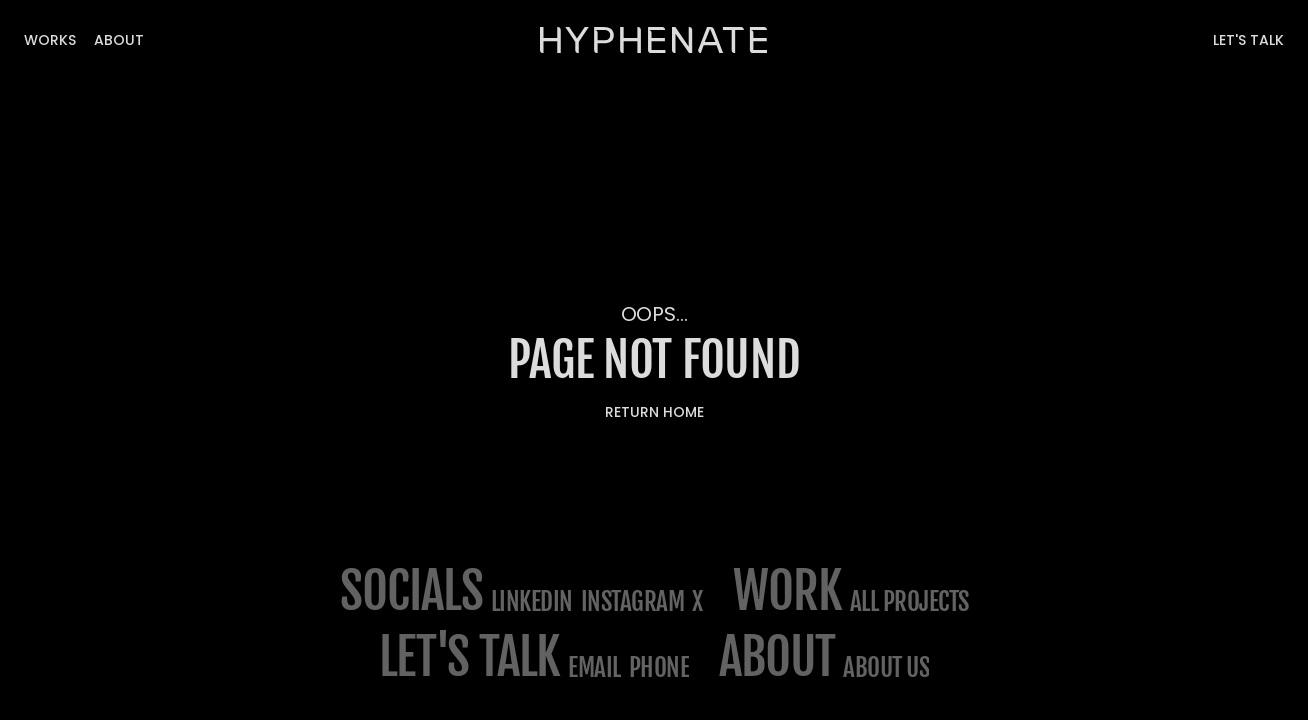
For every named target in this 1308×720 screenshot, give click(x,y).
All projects (909, 601)
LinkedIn (532, 601)
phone (659, 667)
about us (886, 667)
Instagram (633, 601)
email (594, 667)
